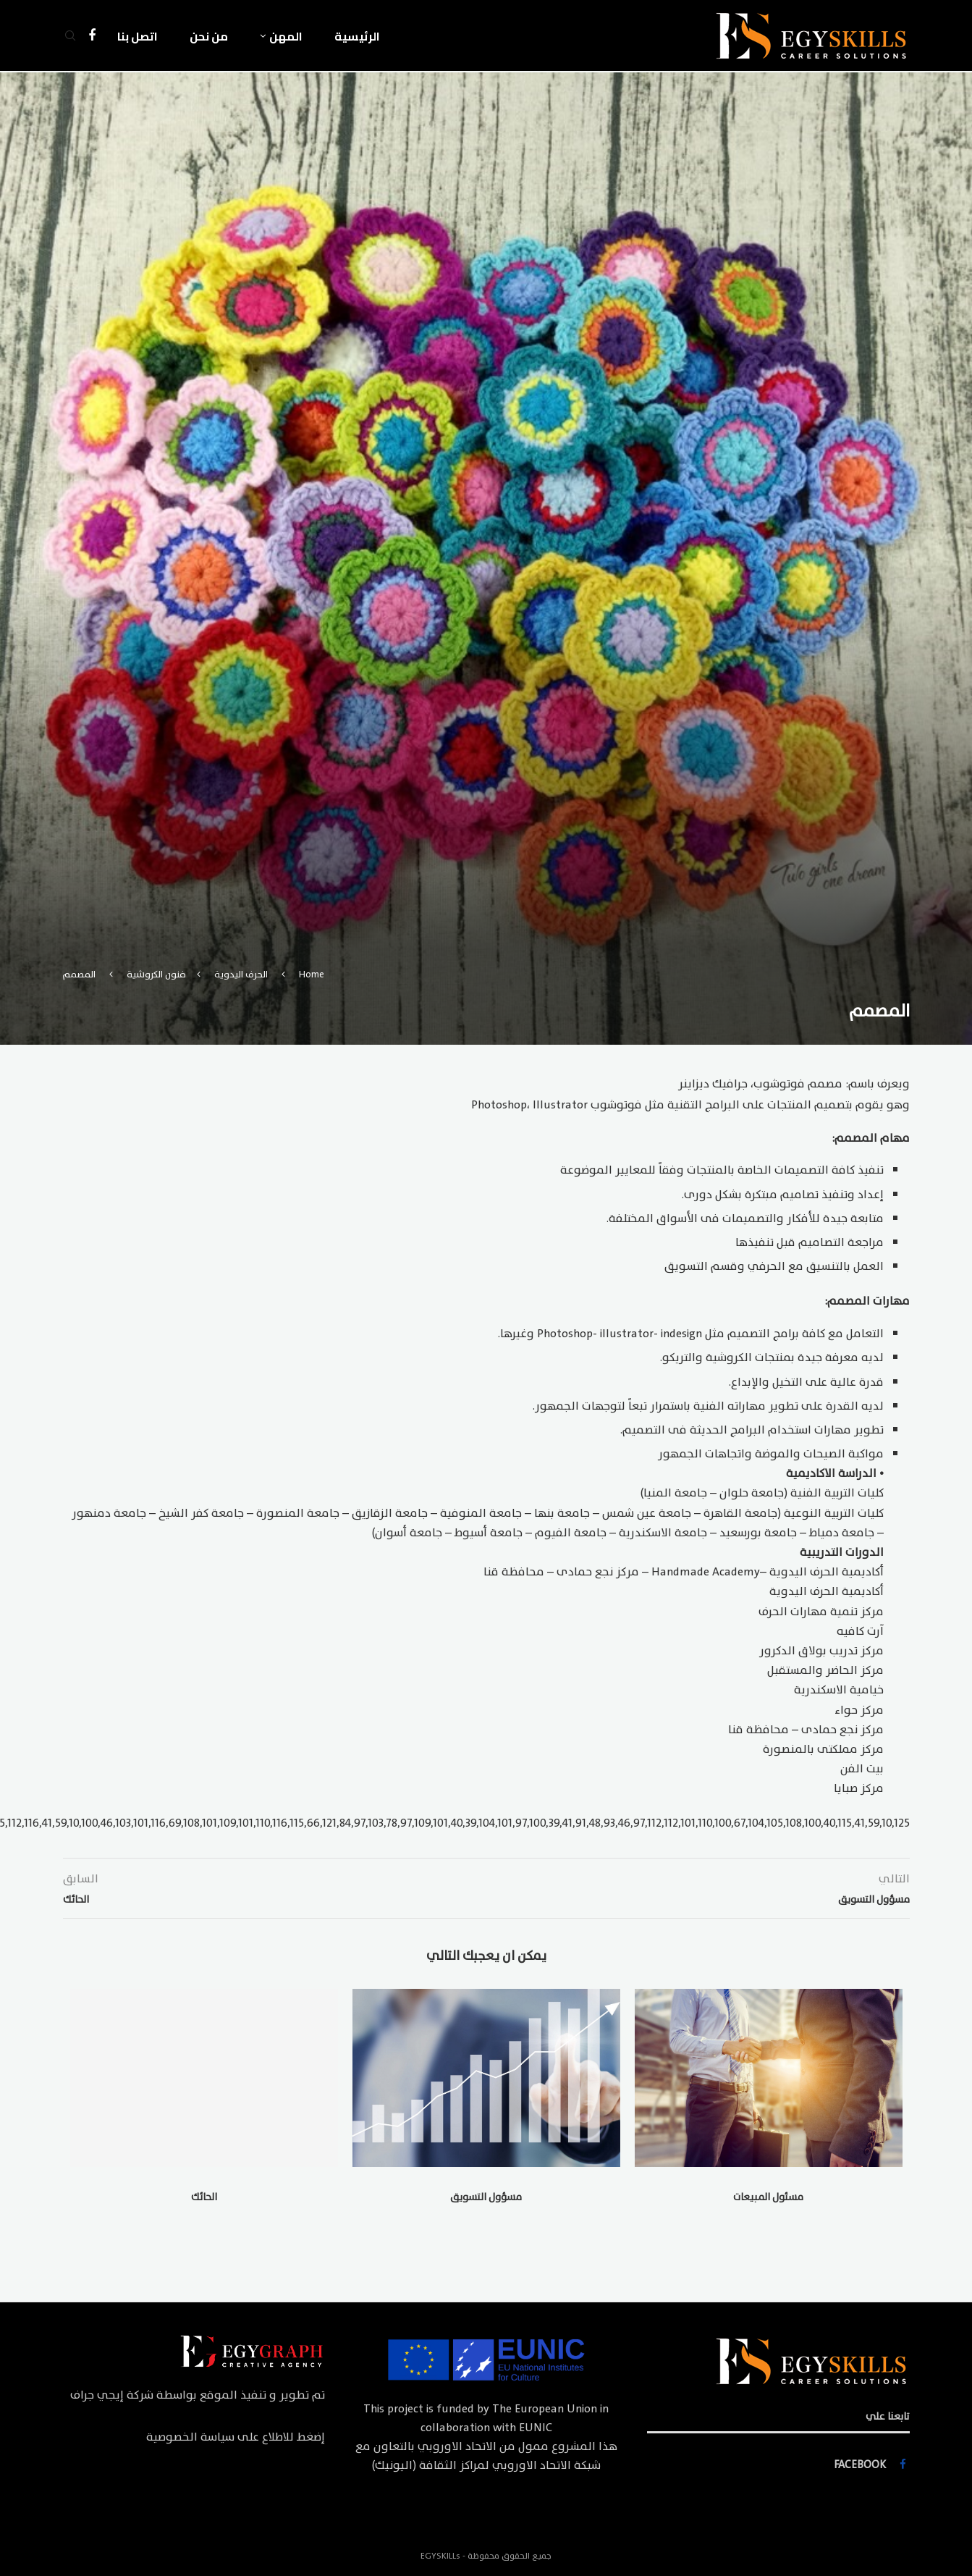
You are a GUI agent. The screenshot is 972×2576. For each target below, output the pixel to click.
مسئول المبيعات (768, 2197)
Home (311, 974)
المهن (286, 36)
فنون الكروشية (156, 974)
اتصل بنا (137, 36)
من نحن (209, 36)
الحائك (204, 2197)
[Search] (70, 36)
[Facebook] (92, 36)
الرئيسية (357, 36)
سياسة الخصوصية (190, 2437)
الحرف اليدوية (241, 974)
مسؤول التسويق (486, 2197)
